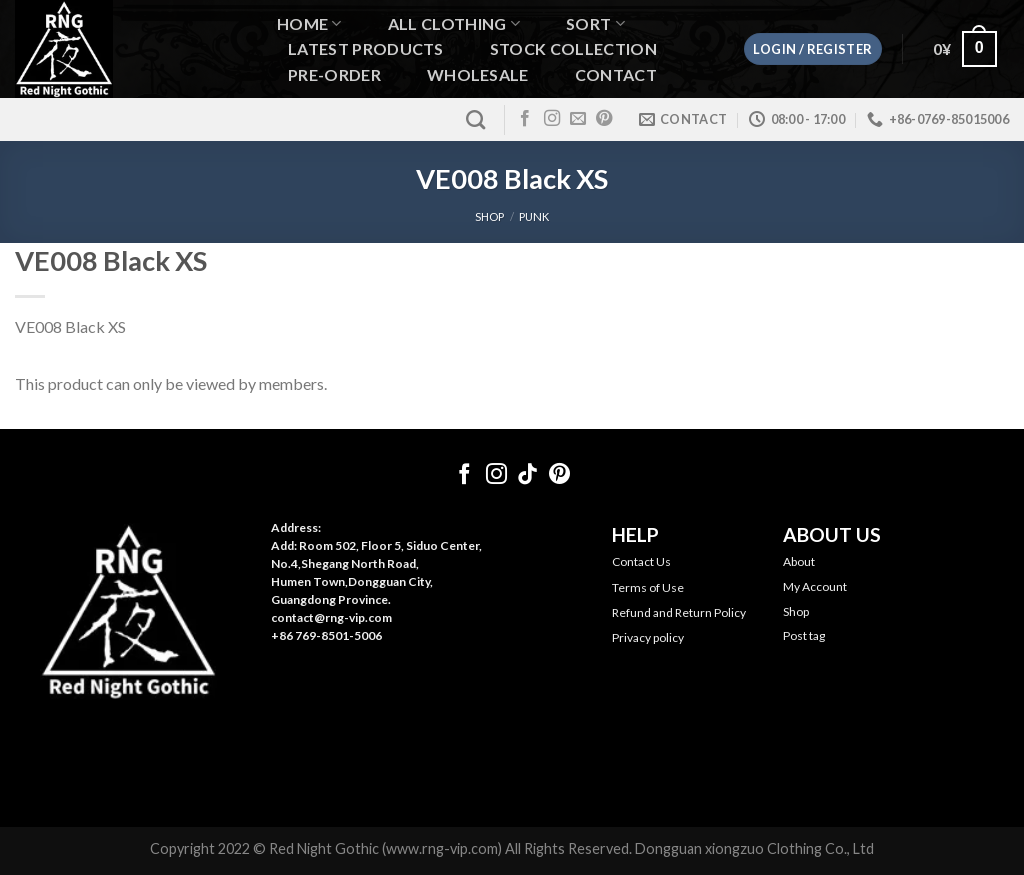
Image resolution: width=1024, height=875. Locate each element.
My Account (815, 586)
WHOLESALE (478, 75)
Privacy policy (648, 637)
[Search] (475, 119)
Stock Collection (573, 49)
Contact (616, 75)
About (799, 561)
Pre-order (334, 75)
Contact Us (641, 561)
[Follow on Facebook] (525, 119)
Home (309, 23)
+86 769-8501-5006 (326, 635)
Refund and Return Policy (679, 612)
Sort (595, 23)
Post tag (804, 635)
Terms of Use (648, 587)
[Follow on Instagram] (552, 119)
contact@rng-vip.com (331, 617)
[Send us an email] (578, 119)
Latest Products (366, 49)
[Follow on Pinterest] (604, 119)
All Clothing (454, 23)
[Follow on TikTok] (527, 475)
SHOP (489, 216)
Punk (534, 216)
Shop (796, 611)
